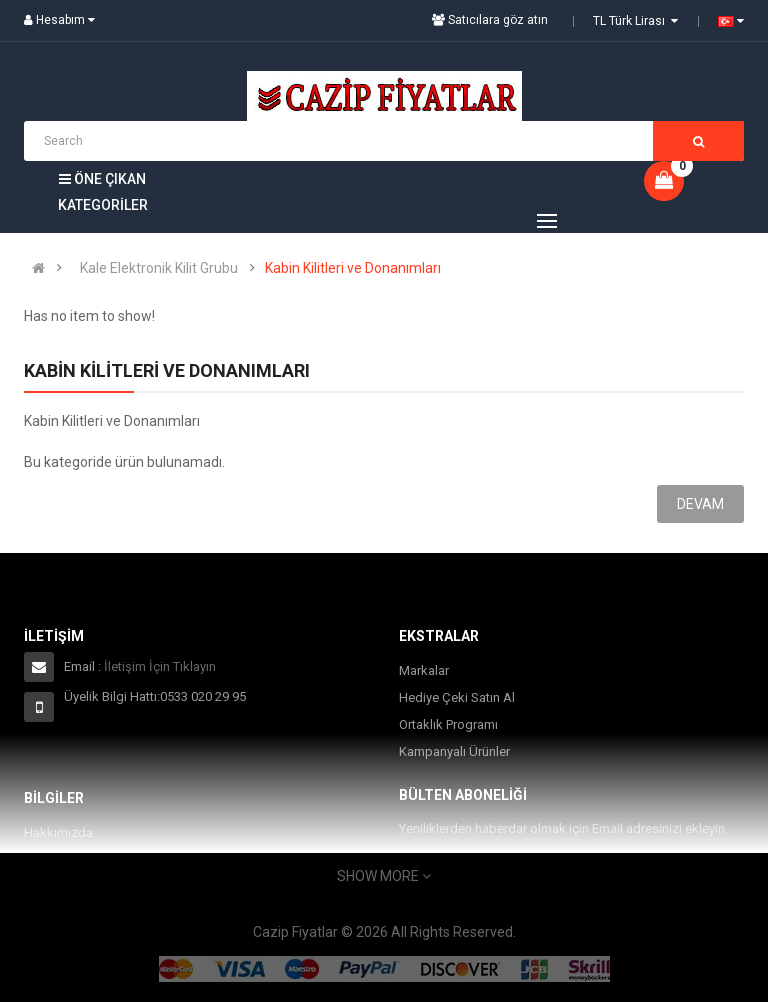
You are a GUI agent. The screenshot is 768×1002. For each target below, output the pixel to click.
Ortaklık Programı (448, 724)
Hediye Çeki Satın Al (457, 697)
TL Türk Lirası (635, 21)
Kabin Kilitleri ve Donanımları (353, 268)
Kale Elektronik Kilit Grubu (159, 268)
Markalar (424, 670)
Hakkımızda (58, 832)
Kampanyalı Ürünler (454, 751)
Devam (700, 504)
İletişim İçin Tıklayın (160, 666)
